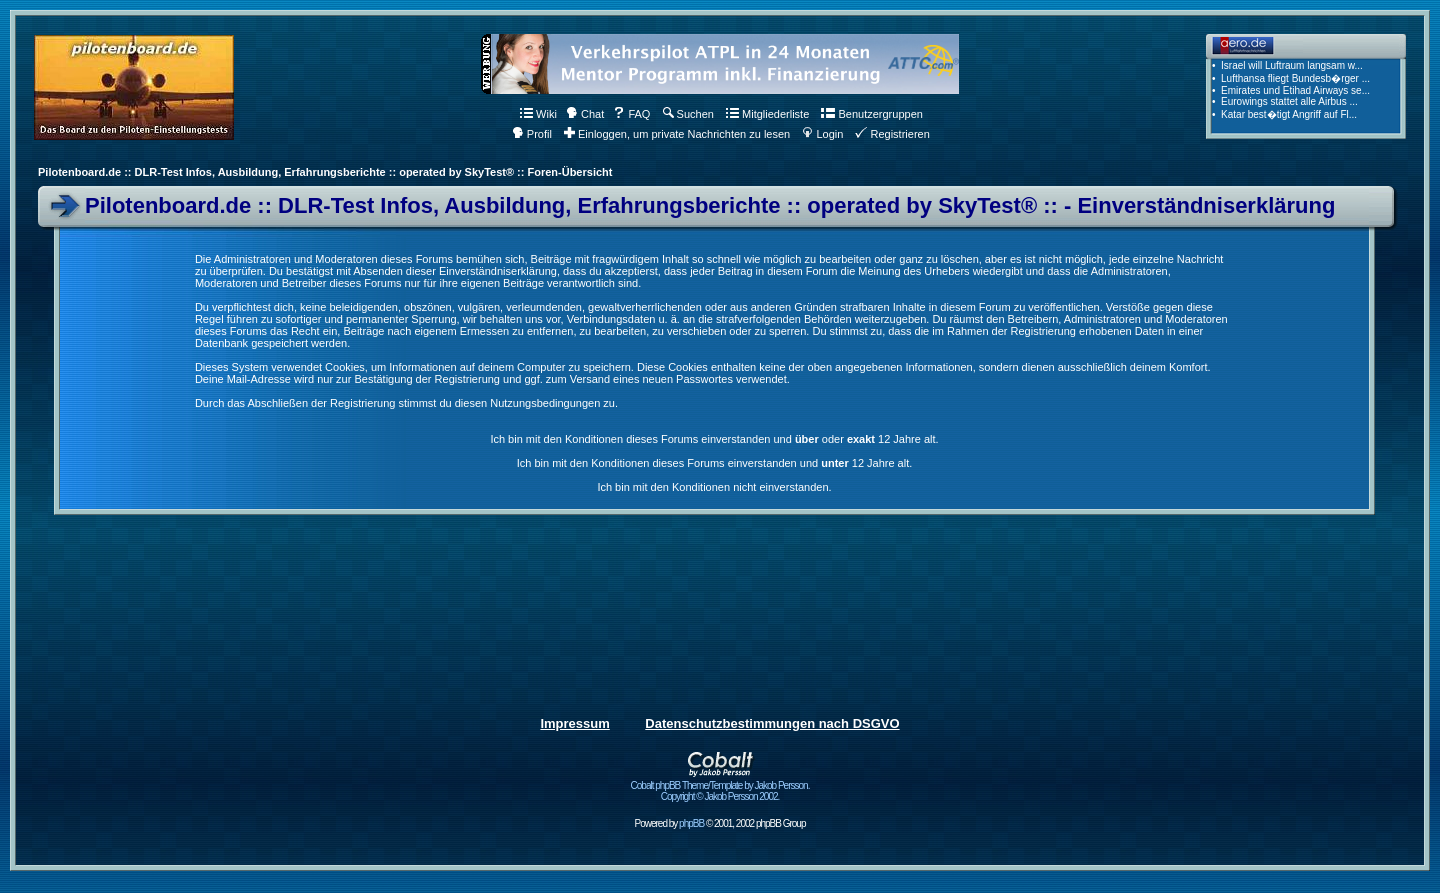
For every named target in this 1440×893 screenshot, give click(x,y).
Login (822, 134)
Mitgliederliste (767, 114)
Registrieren (892, 134)
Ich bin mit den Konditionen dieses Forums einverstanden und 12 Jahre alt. (715, 463)
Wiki (538, 114)
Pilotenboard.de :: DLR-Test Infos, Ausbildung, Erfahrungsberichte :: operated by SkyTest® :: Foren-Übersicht (325, 172)
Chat (585, 114)
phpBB (691, 823)
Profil (532, 134)
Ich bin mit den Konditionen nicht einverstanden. (714, 487)
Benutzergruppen (871, 114)
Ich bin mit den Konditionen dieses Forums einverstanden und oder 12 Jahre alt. (714, 439)
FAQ (631, 114)
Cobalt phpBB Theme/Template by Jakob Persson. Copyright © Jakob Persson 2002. (720, 786)
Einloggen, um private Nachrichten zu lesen (677, 134)
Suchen (688, 114)
